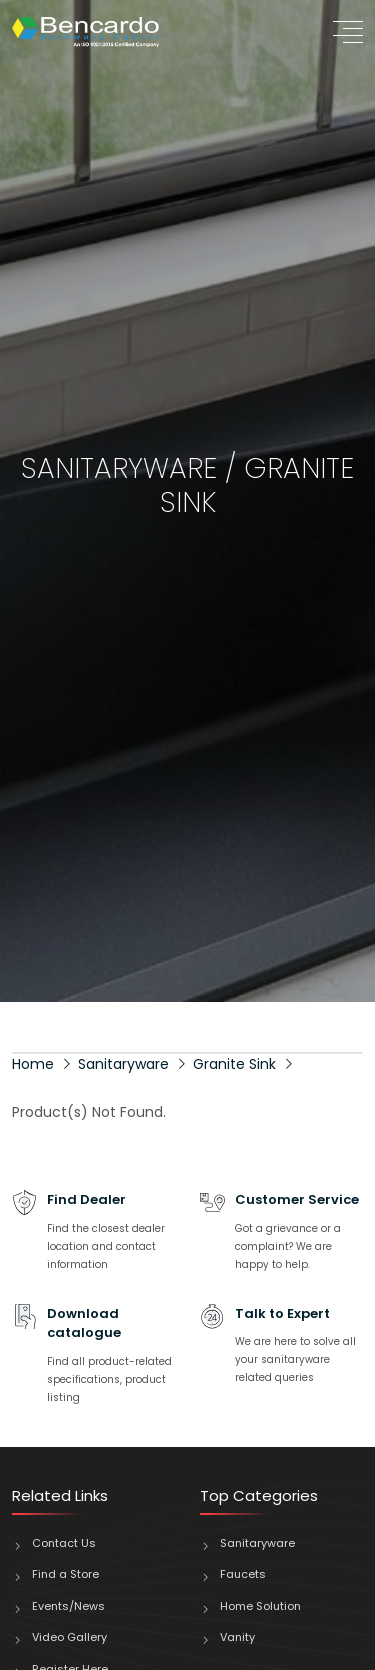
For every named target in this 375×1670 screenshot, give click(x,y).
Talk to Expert (282, 1313)
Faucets (243, 1574)
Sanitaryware (123, 1064)
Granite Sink (234, 1064)
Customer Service (297, 1199)
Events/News (68, 1606)
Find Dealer (86, 1199)
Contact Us (64, 1543)
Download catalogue (84, 1323)
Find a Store (65, 1574)
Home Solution (260, 1606)
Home (33, 1064)
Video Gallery (69, 1637)
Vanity (237, 1637)
